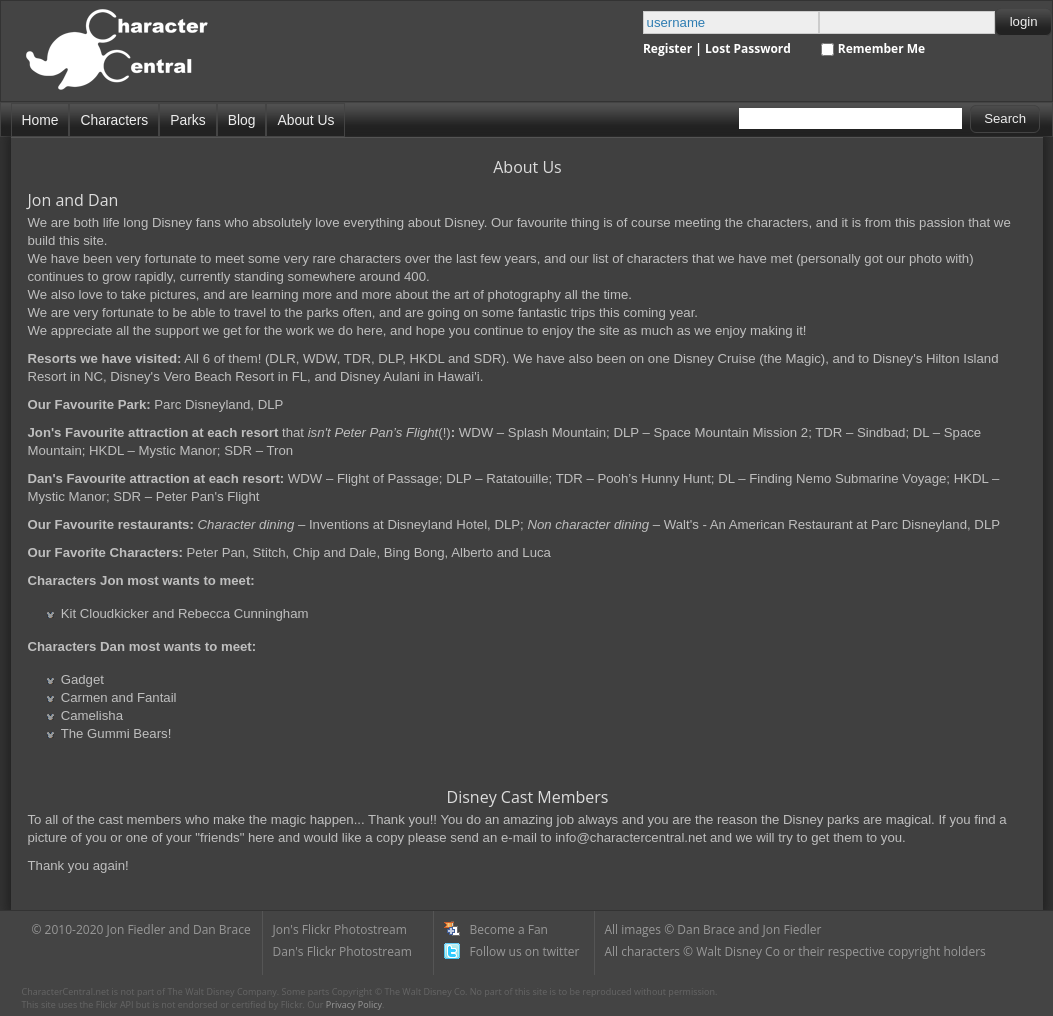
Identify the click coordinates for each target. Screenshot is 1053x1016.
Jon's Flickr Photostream (340, 929)
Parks (187, 120)
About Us (305, 120)
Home (40, 120)
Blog (242, 120)
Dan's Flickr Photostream (342, 951)
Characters (114, 120)
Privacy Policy (354, 1004)
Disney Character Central (133, 58)
